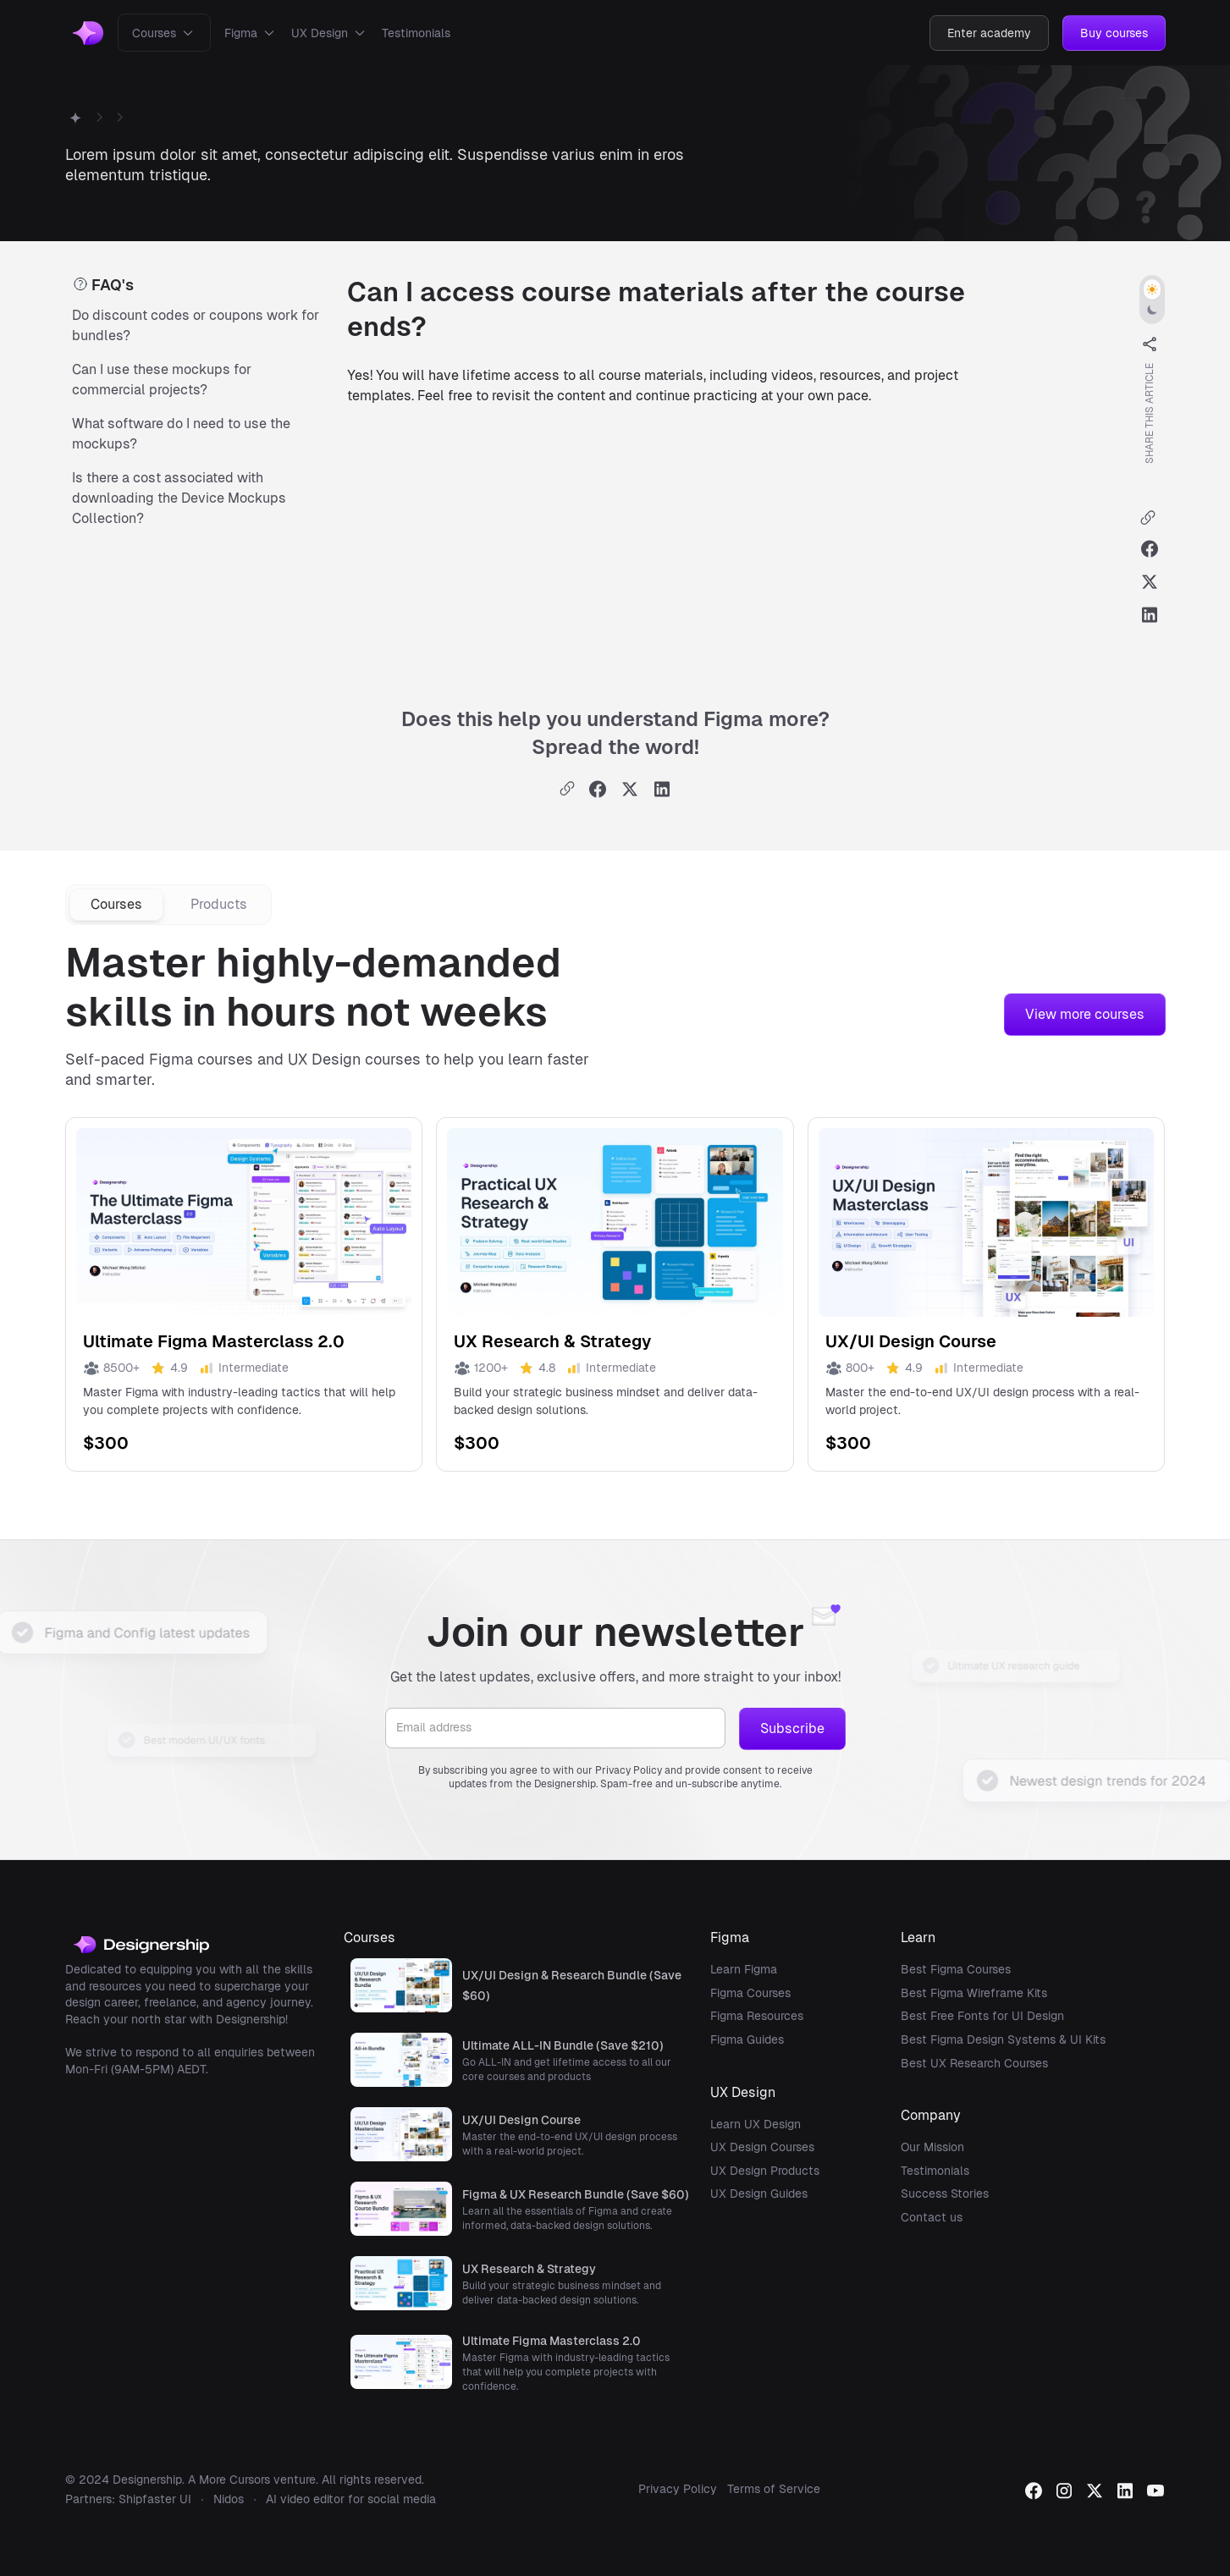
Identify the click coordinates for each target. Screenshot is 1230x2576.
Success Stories (945, 2193)
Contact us (931, 2217)
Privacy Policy (677, 2489)
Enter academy (989, 33)
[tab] (116, 905)
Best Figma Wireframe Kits (974, 1993)
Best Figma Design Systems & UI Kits (1003, 2039)
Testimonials (416, 33)
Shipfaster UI (155, 2499)
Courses (154, 33)
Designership (147, 2479)
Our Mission (932, 2147)
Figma (240, 33)
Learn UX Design (755, 2124)
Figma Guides (747, 2039)
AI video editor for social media (351, 2499)
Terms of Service (773, 2489)
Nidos (228, 2499)
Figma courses (201, 1059)
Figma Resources (756, 2016)
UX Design (319, 33)
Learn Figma (743, 1969)
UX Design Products (764, 2170)
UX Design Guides (759, 2193)
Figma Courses (750, 1993)
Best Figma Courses (956, 1969)
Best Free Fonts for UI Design (982, 2016)
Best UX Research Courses (974, 2063)
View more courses (1085, 1014)
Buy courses (1114, 33)
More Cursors (234, 2479)
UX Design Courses (762, 2147)
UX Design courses (354, 1059)
